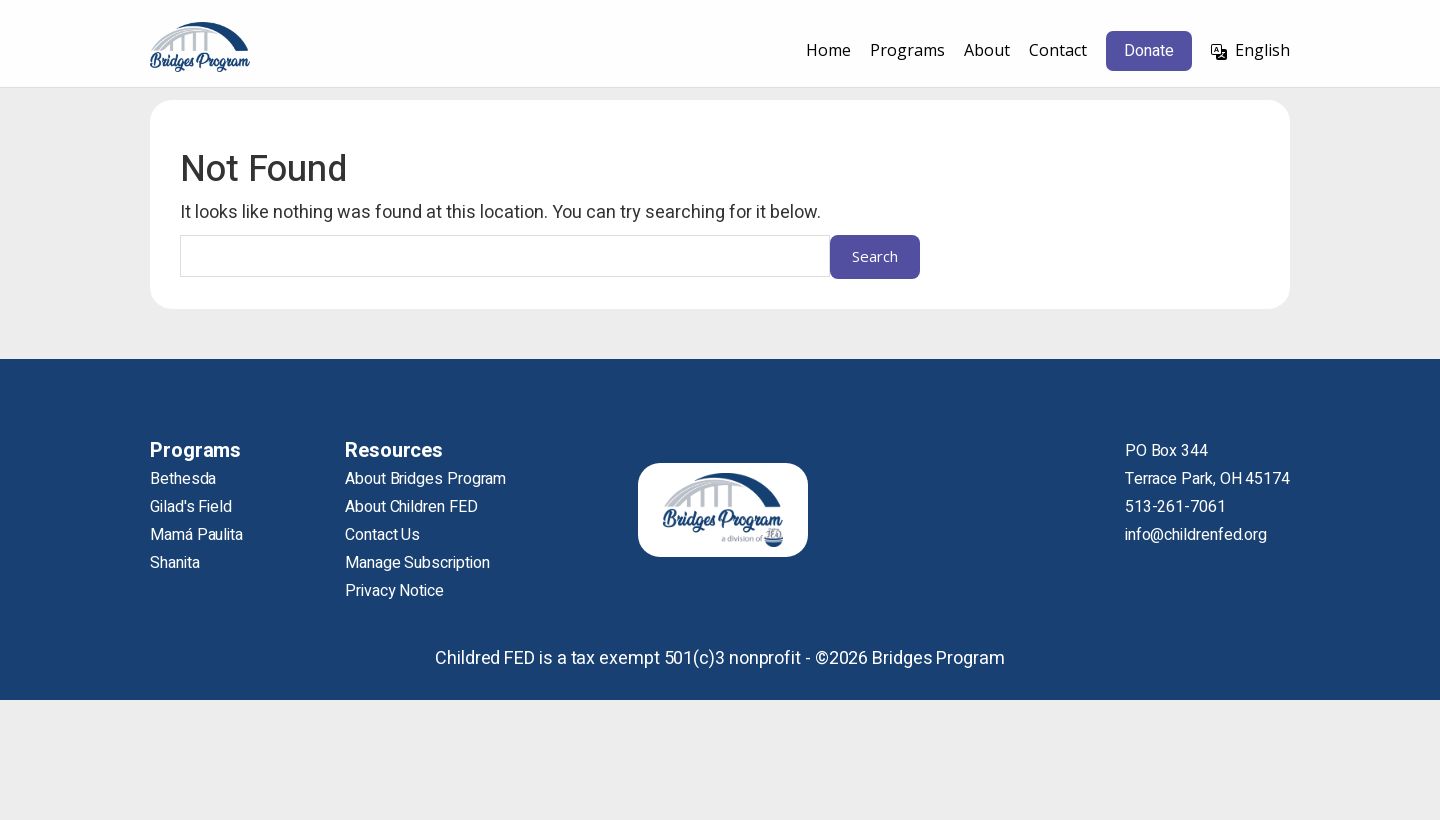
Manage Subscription (417, 563)
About (987, 50)
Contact (1058, 50)
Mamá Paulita (196, 535)
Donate (1149, 51)
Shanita (174, 563)
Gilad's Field (191, 507)
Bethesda (183, 479)
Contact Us (382, 535)
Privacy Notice (394, 591)
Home (828, 50)
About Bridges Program (425, 479)
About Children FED (411, 507)
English (1262, 50)
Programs (907, 50)
